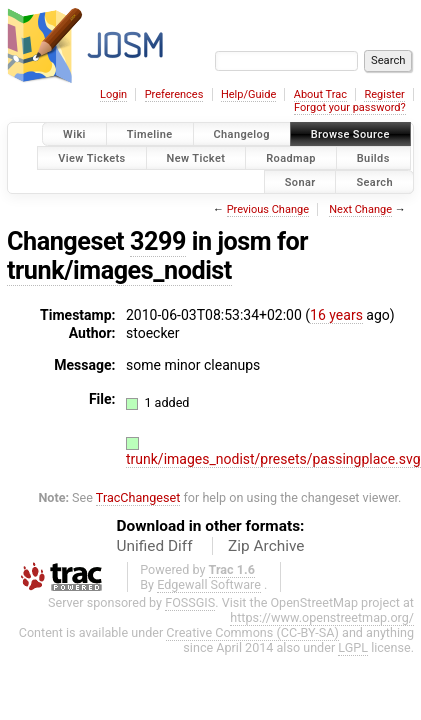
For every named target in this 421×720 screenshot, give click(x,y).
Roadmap (291, 157)
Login (113, 94)
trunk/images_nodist (119, 270)
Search (374, 181)
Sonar (300, 181)
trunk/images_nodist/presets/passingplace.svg (273, 459)
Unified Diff (155, 546)
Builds (373, 157)
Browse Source (350, 134)
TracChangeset (138, 497)
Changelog (242, 134)
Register (384, 94)
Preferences (174, 94)
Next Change (360, 209)
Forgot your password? (350, 107)
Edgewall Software (209, 584)
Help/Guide (248, 94)
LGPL (353, 647)
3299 (158, 241)
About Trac (320, 94)
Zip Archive (266, 546)
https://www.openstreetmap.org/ (322, 617)
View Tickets (91, 157)
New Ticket (196, 157)
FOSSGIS (190, 602)
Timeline (150, 134)
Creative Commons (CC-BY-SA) (252, 632)
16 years (336, 315)
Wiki (74, 134)
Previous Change (268, 209)
